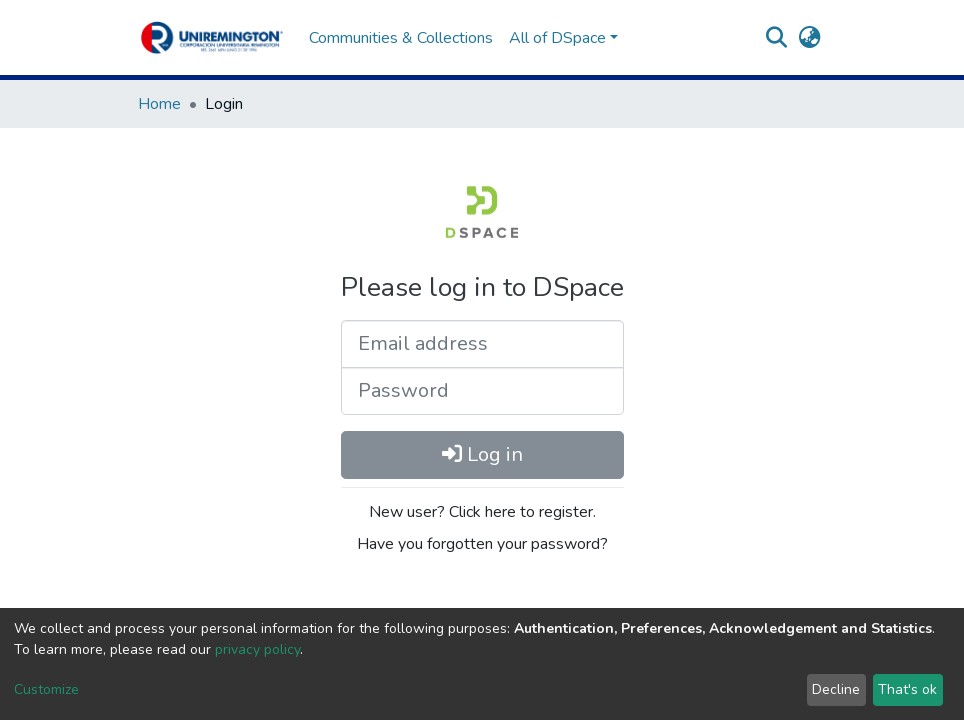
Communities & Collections (401, 38)
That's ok (907, 689)
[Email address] (482, 344)
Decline (836, 689)
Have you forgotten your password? (482, 544)
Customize (46, 689)
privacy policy (257, 649)
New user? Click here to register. (482, 512)
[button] (809, 38)
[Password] (482, 391)
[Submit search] (776, 38)
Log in (482, 454)
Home (159, 104)
